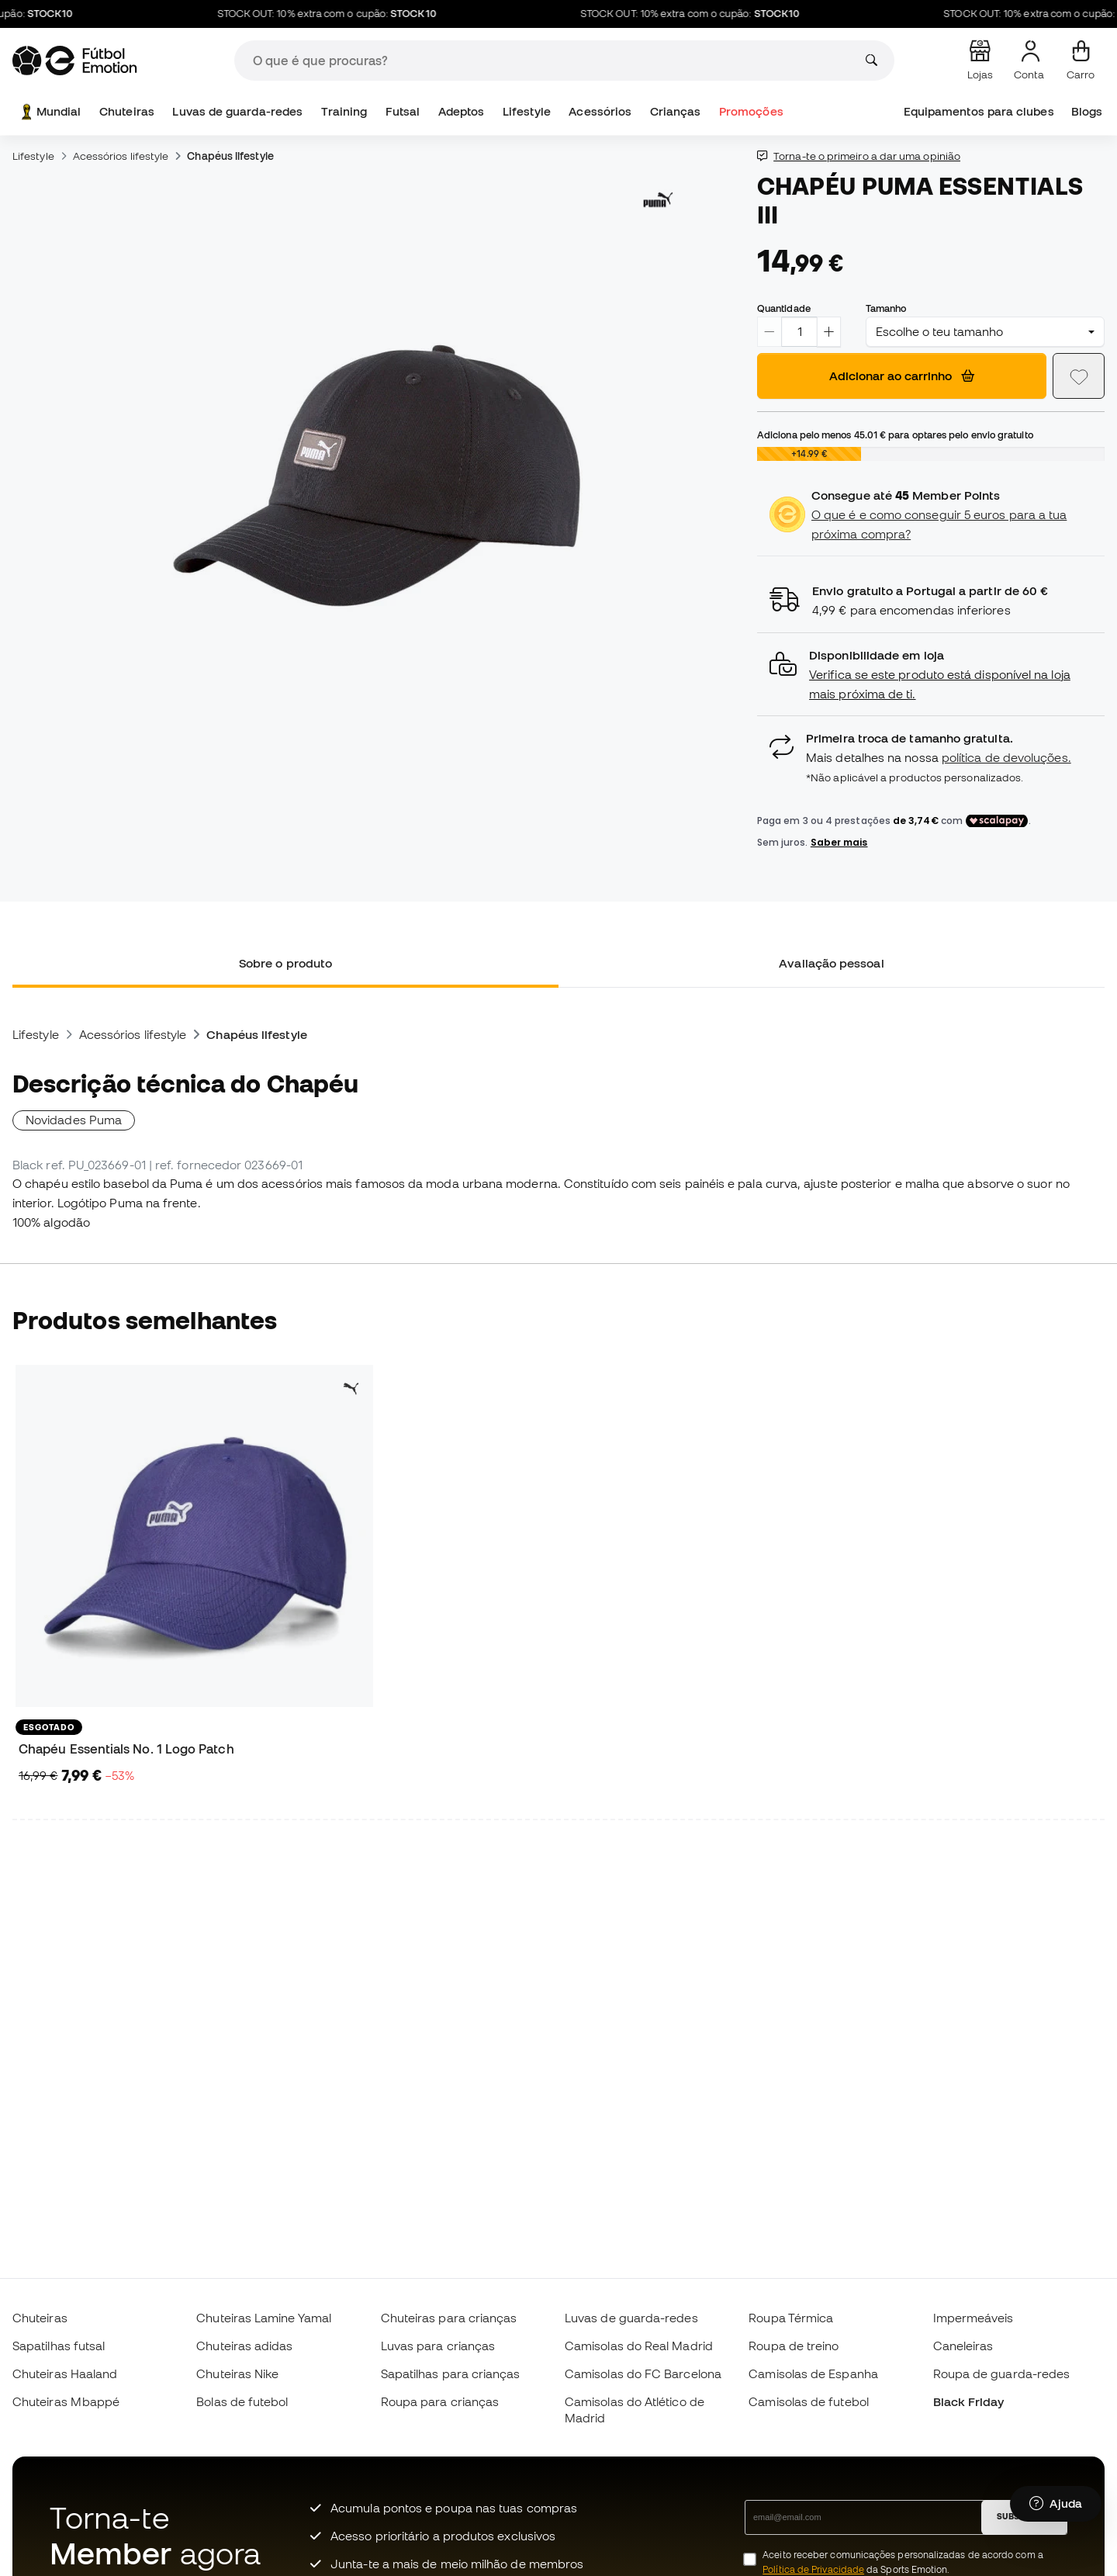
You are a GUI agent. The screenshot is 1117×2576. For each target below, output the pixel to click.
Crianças (675, 111)
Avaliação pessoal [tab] (831, 963)
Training (344, 111)
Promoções (751, 111)
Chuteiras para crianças (449, 2318)
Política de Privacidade (813, 2569)
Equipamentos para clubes (979, 111)
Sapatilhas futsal (58, 2346)
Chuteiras (126, 111)
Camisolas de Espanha (813, 2373)
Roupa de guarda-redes (1001, 2373)
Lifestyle (527, 111)
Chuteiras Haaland (64, 2373)
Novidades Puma (74, 1120)
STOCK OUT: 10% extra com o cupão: (341, 14)
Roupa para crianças (440, 2401)
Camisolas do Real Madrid (639, 2346)
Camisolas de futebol (809, 2401)
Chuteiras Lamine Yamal (263, 2318)
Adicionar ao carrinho (901, 376)
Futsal (403, 111)
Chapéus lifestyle (230, 156)
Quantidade (784, 308)
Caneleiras (963, 2346)
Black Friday (969, 2401)
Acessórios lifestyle (121, 156)
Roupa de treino (794, 2346)
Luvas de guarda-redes (237, 111)
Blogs (1086, 111)
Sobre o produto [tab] (285, 963)
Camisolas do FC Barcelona (643, 2373)
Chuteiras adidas (244, 2346)
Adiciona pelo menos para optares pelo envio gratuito (895, 434)
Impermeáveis (973, 2318)
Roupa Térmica (791, 2318)
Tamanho (886, 308)
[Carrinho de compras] (1080, 60)
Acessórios (600, 111)
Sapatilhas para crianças (450, 2373)
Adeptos (461, 111)
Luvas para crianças (438, 2346)
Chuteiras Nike (237, 2373)
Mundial (49, 111)
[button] (931, 674)
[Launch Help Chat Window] (1055, 2504)
